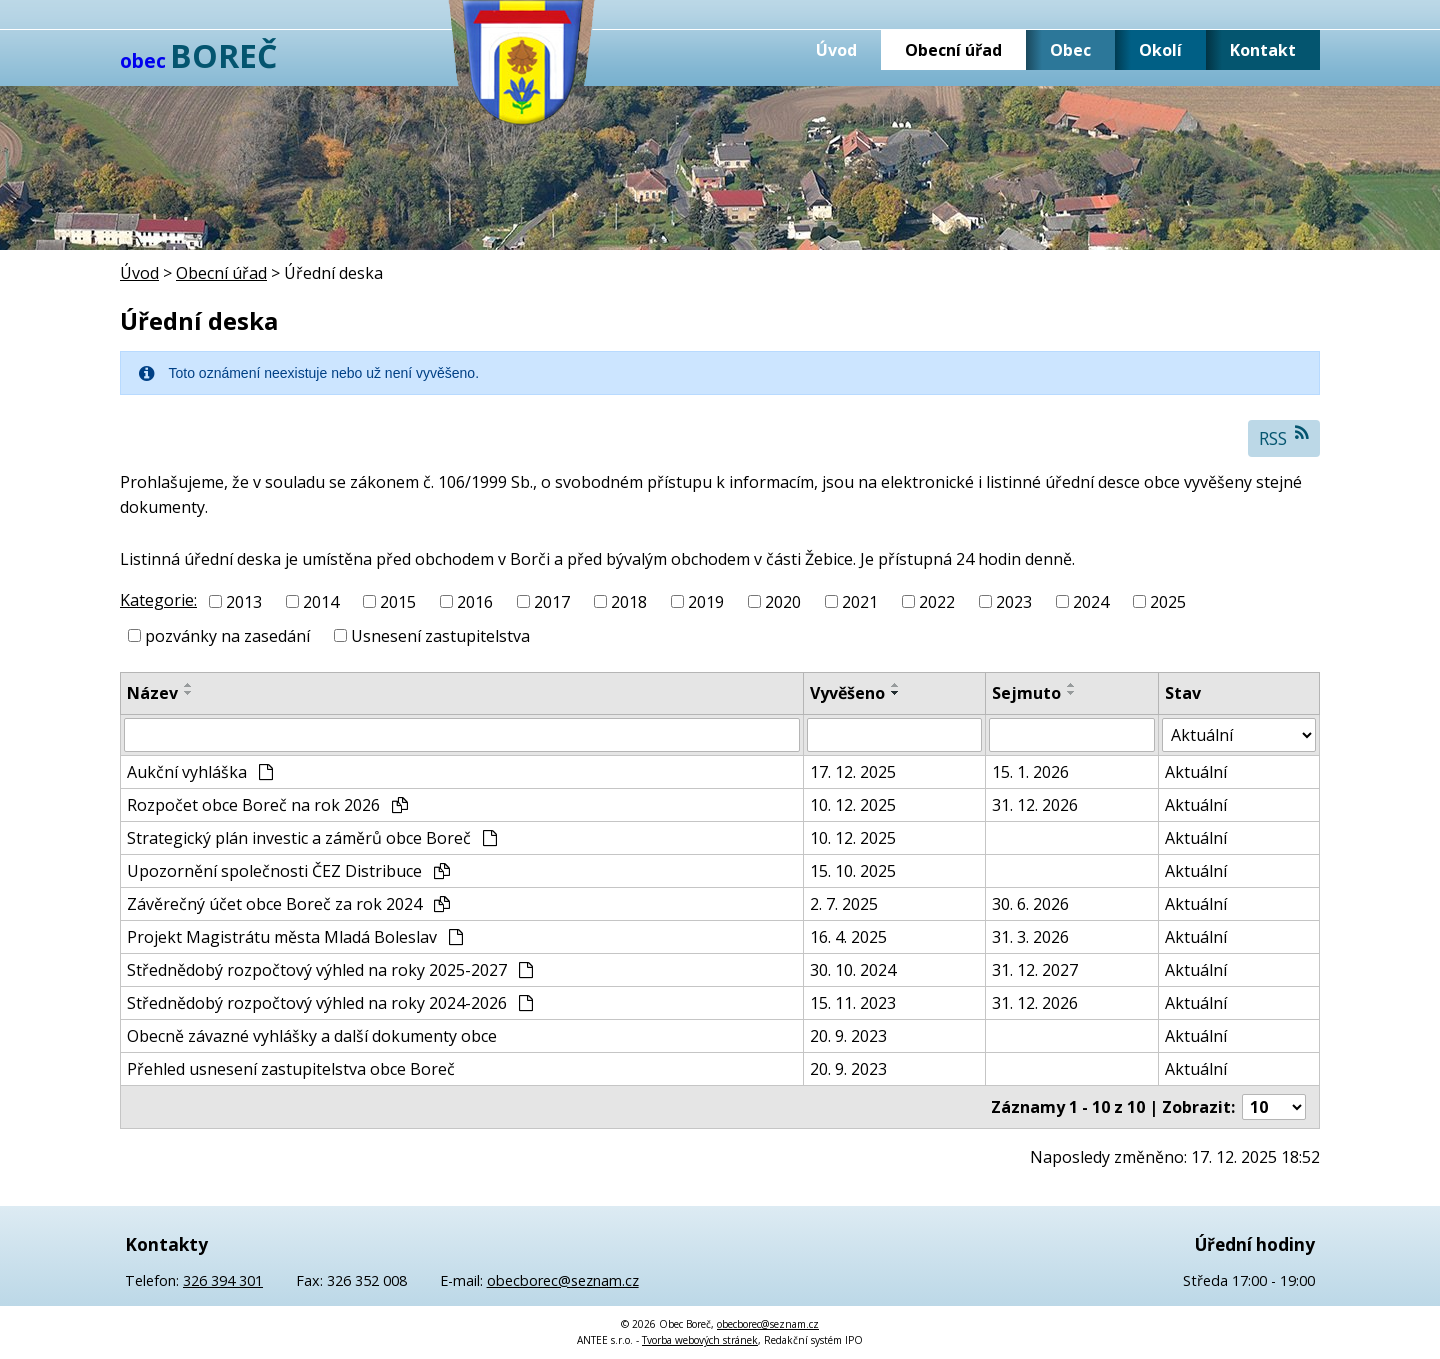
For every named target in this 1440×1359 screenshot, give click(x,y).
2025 (1168, 602)
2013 (244, 602)
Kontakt (1263, 50)
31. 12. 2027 (1035, 970)
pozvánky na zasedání (227, 636)
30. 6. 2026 (1030, 904)
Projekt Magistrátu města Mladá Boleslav (295, 937)
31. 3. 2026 (1030, 937)
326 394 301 (223, 1280)
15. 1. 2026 (1030, 772)
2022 (937, 602)
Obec (1070, 50)
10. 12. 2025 (853, 805)
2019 (706, 602)
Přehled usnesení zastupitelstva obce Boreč (291, 1069)
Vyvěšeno (847, 693)
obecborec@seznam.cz (563, 1280)
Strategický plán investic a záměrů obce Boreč (312, 838)
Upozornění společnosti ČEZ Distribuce (288, 871)
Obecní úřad (953, 50)
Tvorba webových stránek (700, 1340)
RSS (1284, 437)
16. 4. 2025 (848, 937)
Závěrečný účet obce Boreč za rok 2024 (288, 904)
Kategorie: (158, 600)
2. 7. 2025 (844, 904)
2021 (860, 602)
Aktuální (1196, 772)
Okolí (1160, 50)
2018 (629, 602)
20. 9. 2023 (848, 1036)
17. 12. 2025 (853, 772)
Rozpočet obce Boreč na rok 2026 (267, 805)
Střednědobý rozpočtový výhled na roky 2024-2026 (330, 1003)
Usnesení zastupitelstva (440, 636)
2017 (552, 602)
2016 (475, 602)
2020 (783, 602)
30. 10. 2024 (853, 970)
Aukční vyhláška (200, 772)
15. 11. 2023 (853, 1003)
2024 (1091, 602)
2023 (1014, 602)
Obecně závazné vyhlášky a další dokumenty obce (312, 1036)
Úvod (836, 50)
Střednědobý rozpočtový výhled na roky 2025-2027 (330, 970)
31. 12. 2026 (1035, 805)
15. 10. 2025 (853, 871)
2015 (398, 602)
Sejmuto (1026, 693)
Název (152, 693)
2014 (321, 602)
